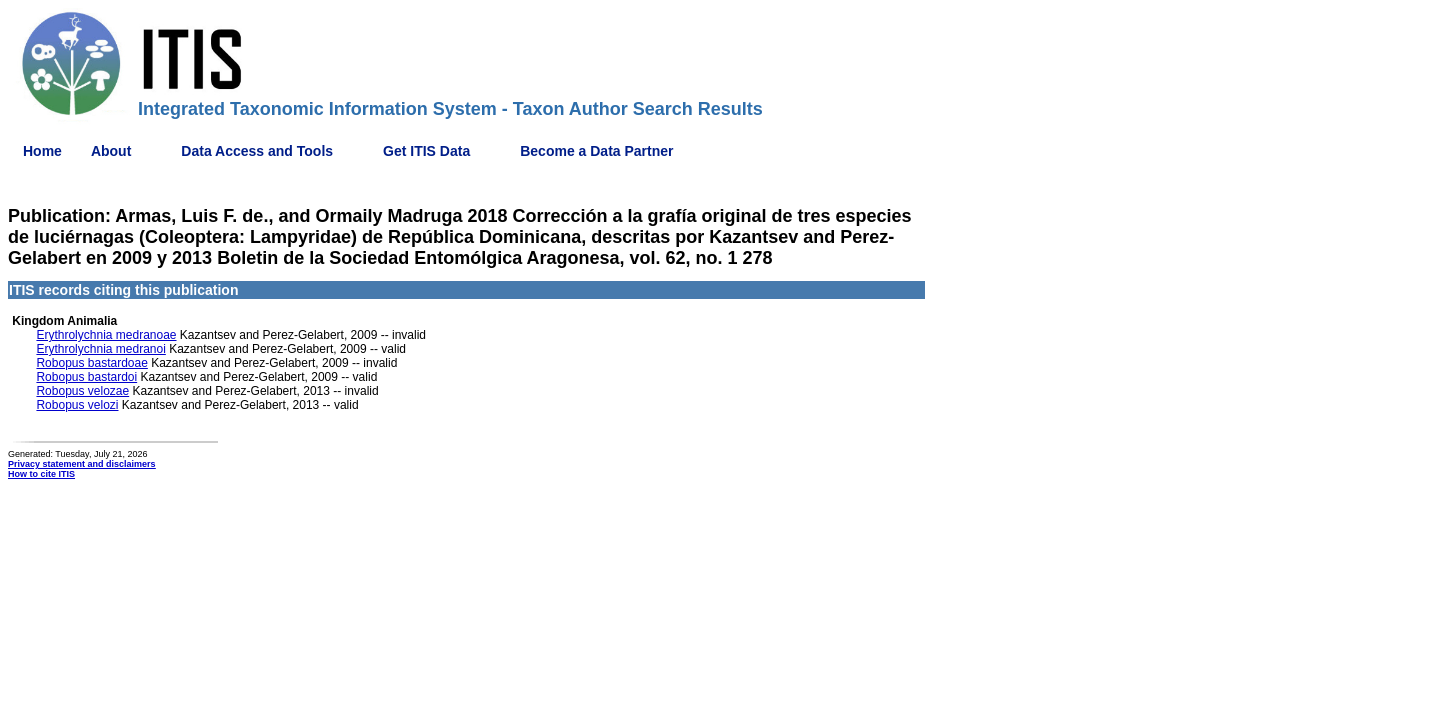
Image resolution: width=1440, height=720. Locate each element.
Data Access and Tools (257, 151)
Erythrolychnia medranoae (106, 335)
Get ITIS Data (426, 151)
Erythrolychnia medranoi (100, 349)
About (111, 151)
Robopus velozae (82, 391)
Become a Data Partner (596, 151)
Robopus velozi (77, 405)
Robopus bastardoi (86, 377)
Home (42, 151)
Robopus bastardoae (91, 363)
